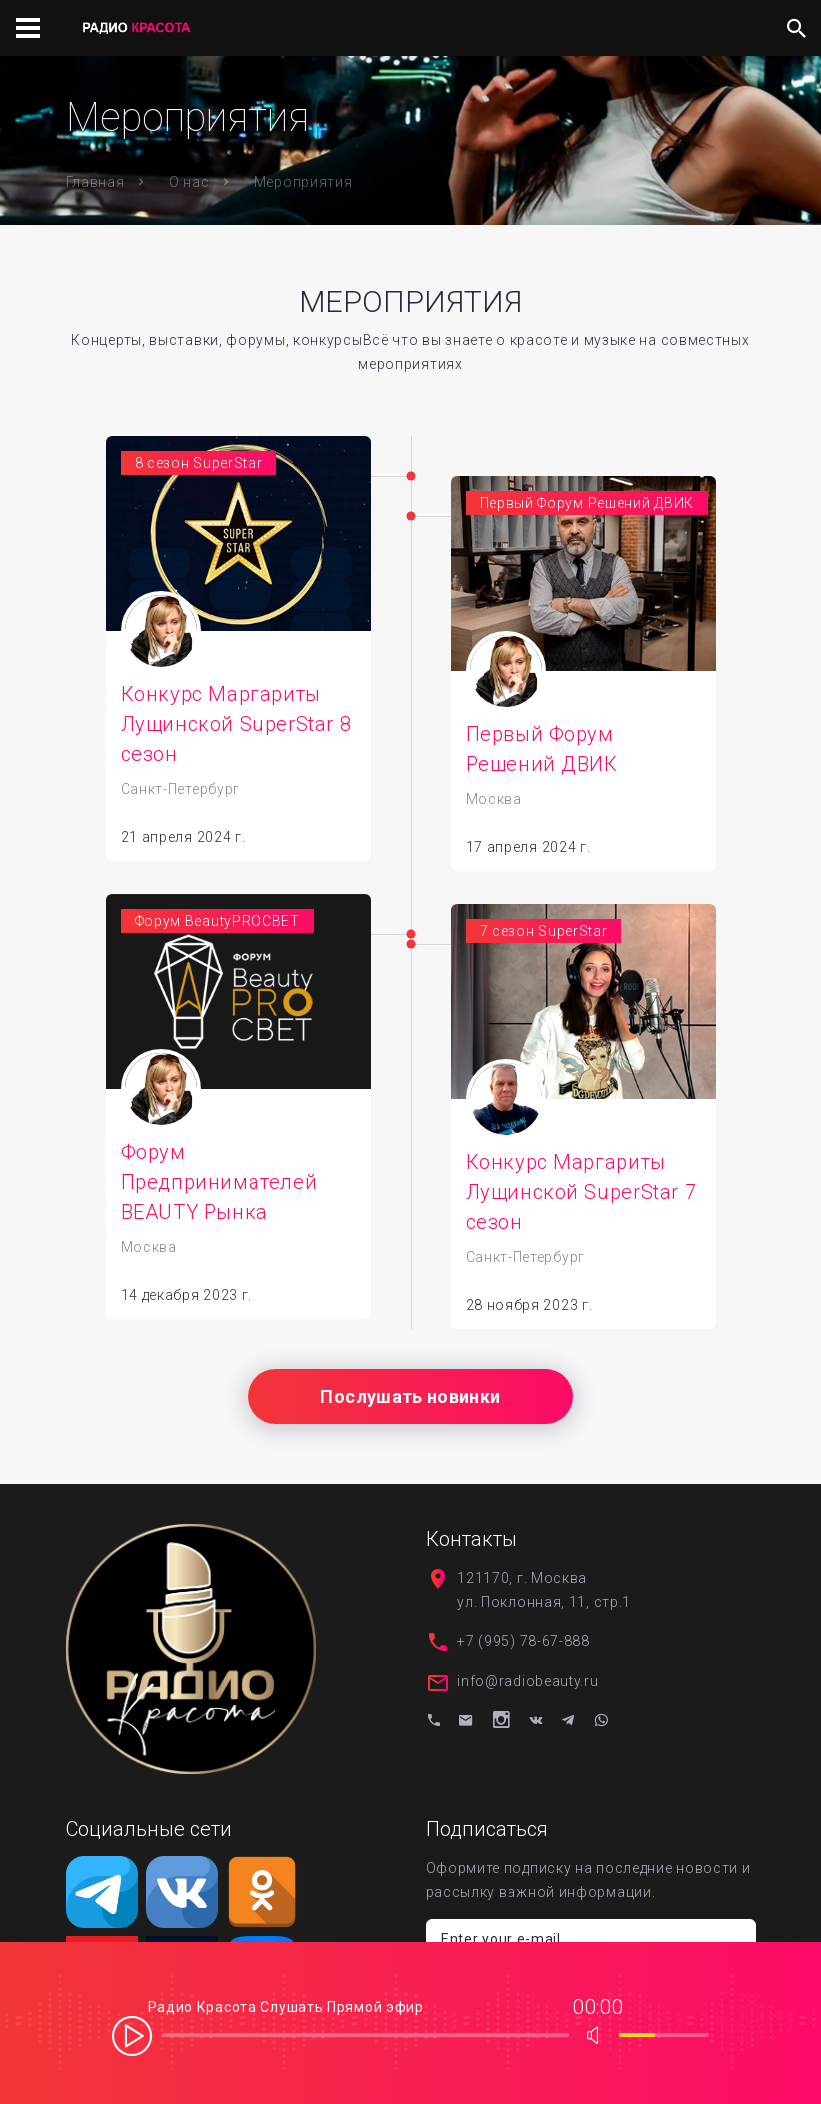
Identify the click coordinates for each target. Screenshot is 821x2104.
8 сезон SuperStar (199, 463)
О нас (189, 182)
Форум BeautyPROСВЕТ (217, 928)
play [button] (132, 2035)
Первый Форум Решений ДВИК (587, 503)
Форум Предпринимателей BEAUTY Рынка (219, 1189)
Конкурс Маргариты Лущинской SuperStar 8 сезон (236, 724)
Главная (95, 182)
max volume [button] (599, 2035)
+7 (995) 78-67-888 (523, 1648)
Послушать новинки (410, 1403)
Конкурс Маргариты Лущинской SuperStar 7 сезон (581, 1199)
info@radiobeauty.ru (527, 1688)
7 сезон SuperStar (544, 938)
